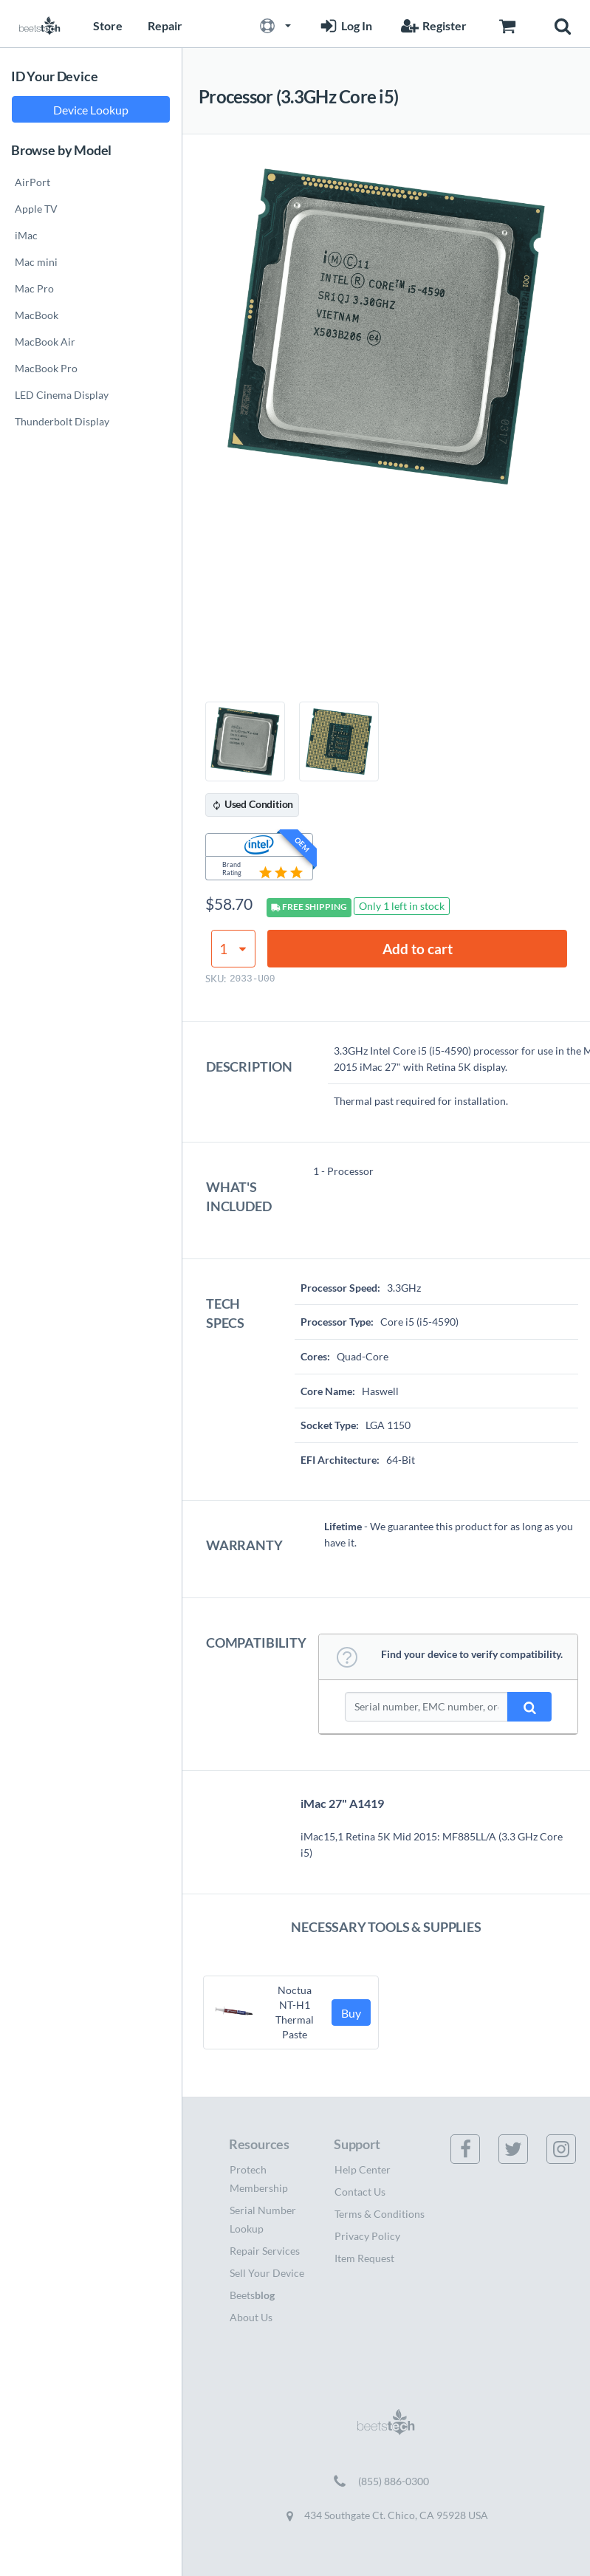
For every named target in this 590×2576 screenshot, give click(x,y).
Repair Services (265, 2250)
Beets (252, 2295)
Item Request (364, 2258)
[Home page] (40, 23)
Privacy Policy (367, 2236)
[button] (275, 23)
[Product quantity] (233, 948)
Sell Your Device (267, 2273)
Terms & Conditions (380, 2213)
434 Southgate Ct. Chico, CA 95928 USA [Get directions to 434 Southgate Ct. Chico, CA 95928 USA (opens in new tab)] (386, 2515)
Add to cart (418, 948)
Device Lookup (90, 110)
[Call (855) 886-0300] (386, 2481)
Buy (351, 2013)
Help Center (363, 2169)
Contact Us (360, 2191)
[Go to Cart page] (507, 23)
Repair (165, 25)
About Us (251, 2317)
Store (108, 25)
